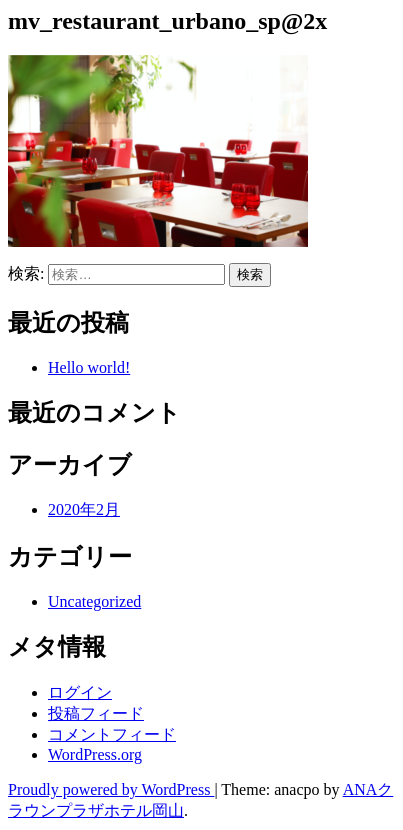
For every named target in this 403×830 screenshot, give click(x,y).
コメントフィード (112, 734)
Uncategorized (94, 601)
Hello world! (89, 367)
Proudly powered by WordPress (111, 789)
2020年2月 (84, 509)
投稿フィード (96, 713)
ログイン (80, 692)
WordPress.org (95, 754)
